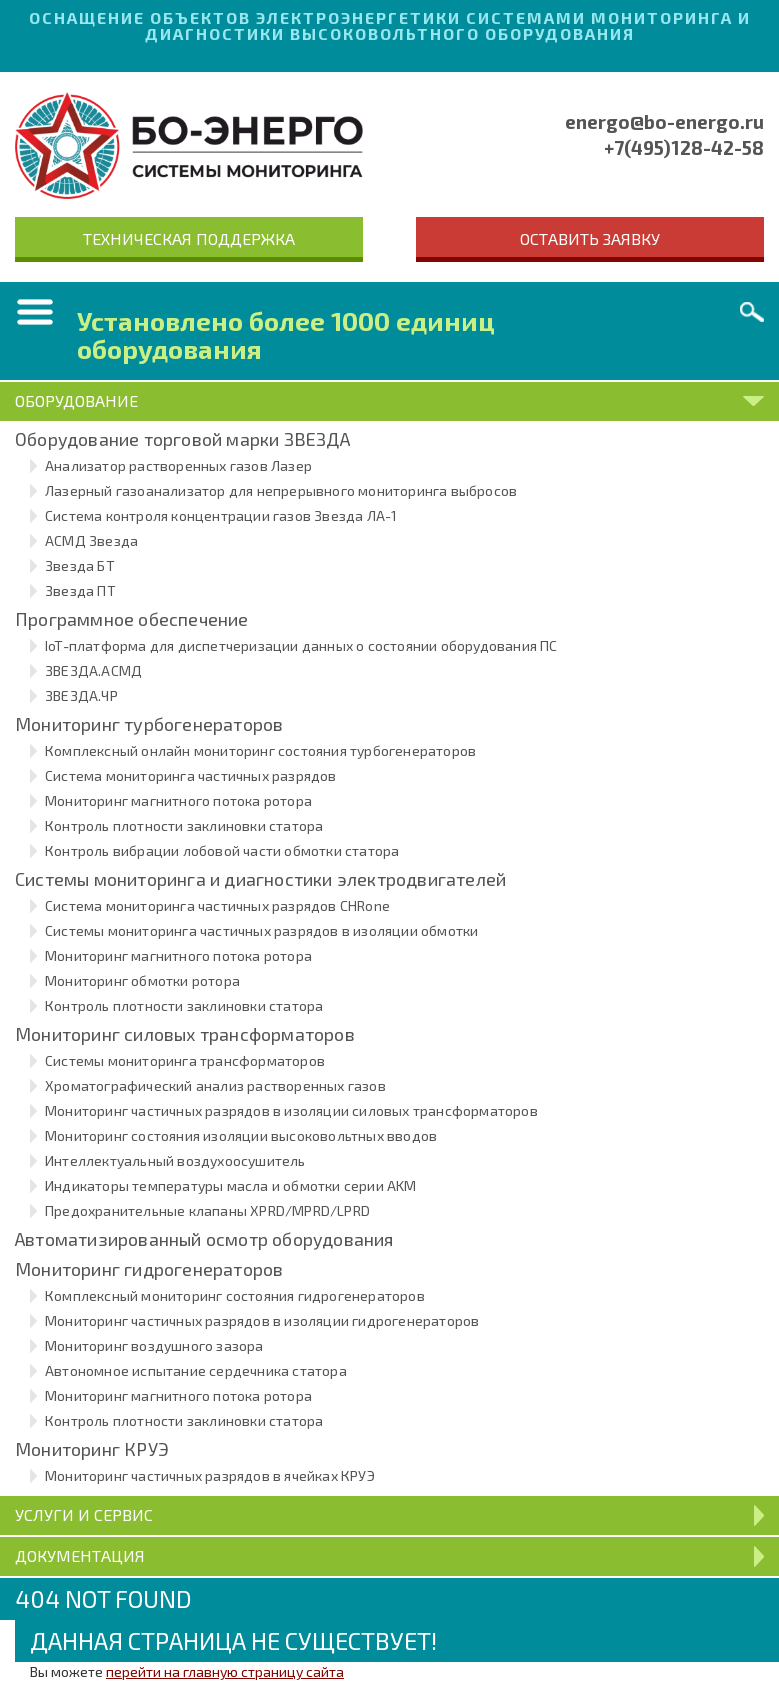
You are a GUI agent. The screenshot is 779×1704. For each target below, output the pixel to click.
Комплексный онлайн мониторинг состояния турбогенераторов (260, 750)
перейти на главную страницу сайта (225, 1671)
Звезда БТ (80, 565)
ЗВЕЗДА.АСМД (93, 670)
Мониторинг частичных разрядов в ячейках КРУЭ (210, 1475)
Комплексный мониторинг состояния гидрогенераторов (235, 1295)
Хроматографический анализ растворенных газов (215, 1085)
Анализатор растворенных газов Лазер (178, 465)
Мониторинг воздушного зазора (154, 1345)
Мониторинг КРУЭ (92, 1449)
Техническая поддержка (189, 238)
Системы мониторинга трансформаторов (185, 1060)
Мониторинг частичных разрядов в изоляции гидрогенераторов (262, 1320)
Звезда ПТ (80, 590)
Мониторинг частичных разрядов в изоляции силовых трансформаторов (291, 1110)
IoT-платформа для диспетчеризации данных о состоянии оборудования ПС (301, 645)
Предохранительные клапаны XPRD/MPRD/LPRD (207, 1210)
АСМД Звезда (91, 540)
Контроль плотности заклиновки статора (184, 825)
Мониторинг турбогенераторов (149, 724)
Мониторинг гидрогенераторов (149, 1269)
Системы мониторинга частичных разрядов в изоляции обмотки (261, 930)
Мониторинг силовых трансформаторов (185, 1034)
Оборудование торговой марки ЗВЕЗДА (182, 439)
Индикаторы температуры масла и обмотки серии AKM (231, 1185)
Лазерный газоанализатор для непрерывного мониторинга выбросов (281, 490)
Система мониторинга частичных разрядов (191, 775)
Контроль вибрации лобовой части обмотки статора (222, 850)
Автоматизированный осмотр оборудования (204, 1239)
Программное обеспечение (132, 619)
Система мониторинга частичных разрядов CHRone (217, 905)
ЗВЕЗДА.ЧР (81, 695)
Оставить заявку (590, 238)
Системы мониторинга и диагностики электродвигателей (260, 879)
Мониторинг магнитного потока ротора (178, 800)
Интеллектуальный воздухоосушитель (175, 1160)
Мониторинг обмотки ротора (142, 980)
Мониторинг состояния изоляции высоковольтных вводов (241, 1135)
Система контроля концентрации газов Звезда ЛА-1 (221, 515)
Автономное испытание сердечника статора (196, 1370)
